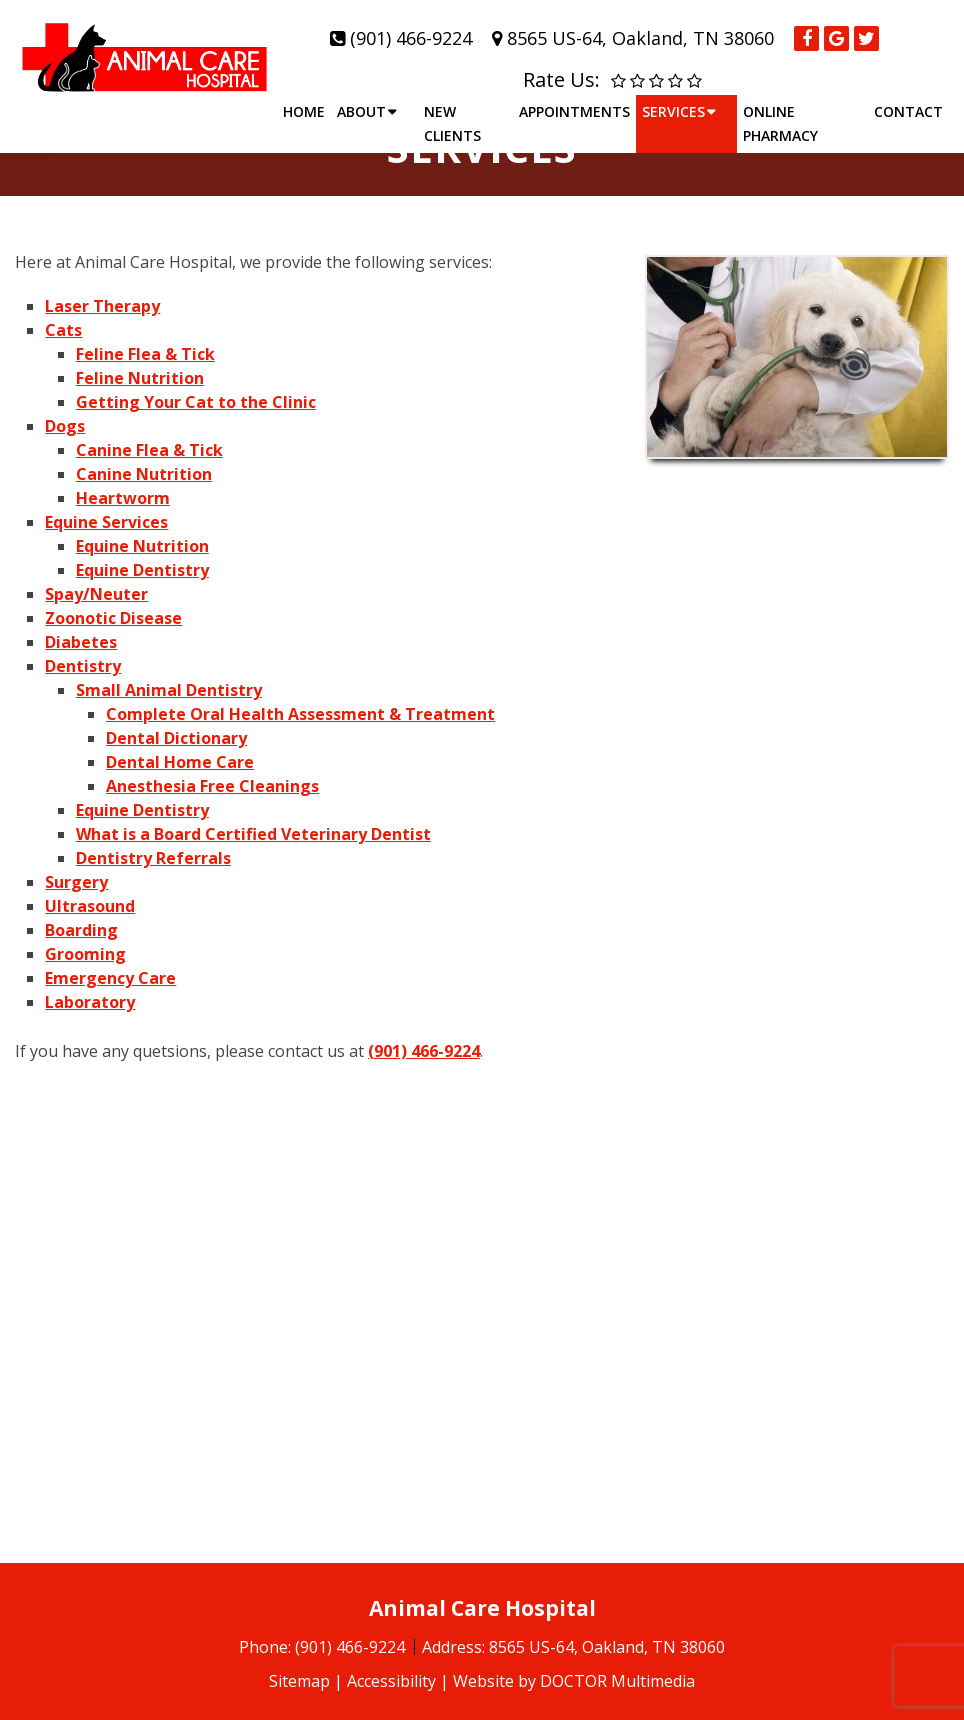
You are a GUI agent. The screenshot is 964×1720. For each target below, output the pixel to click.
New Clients (452, 123)
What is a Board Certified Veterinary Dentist (253, 834)
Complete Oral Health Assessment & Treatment (300, 714)
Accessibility (391, 1681)
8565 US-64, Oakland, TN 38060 (640, 38)
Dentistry (83, 666)
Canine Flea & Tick (149, 450)
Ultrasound (90, 906)
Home (304, 111)
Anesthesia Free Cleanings (212, 786)
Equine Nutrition (142, 546)
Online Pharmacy (780, 123)
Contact (908, 111)
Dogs (65, 426)
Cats (63, 330)
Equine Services (106, 522)
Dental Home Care (180, 762)
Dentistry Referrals (153, 858)
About (361, 111)
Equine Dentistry (142, 570)
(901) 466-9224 (411, 38)
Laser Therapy (102, 306)
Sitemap (299, 1681)
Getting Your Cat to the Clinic (196, 402)
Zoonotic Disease (113, 618)
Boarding (81, 930)
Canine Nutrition (144, 474)
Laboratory (90, 1002)
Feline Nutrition (140, 378)
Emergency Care (110, 978)
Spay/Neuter (96, 594)
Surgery (76, 882)
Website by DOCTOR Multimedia (574, 1681)
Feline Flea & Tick (145, 354)
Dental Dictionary (176, 738)
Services (673, 111)
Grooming (85, 954)
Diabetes (81, 642)
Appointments (574, 111)
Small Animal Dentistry (169, 690)
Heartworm (123, 498)
